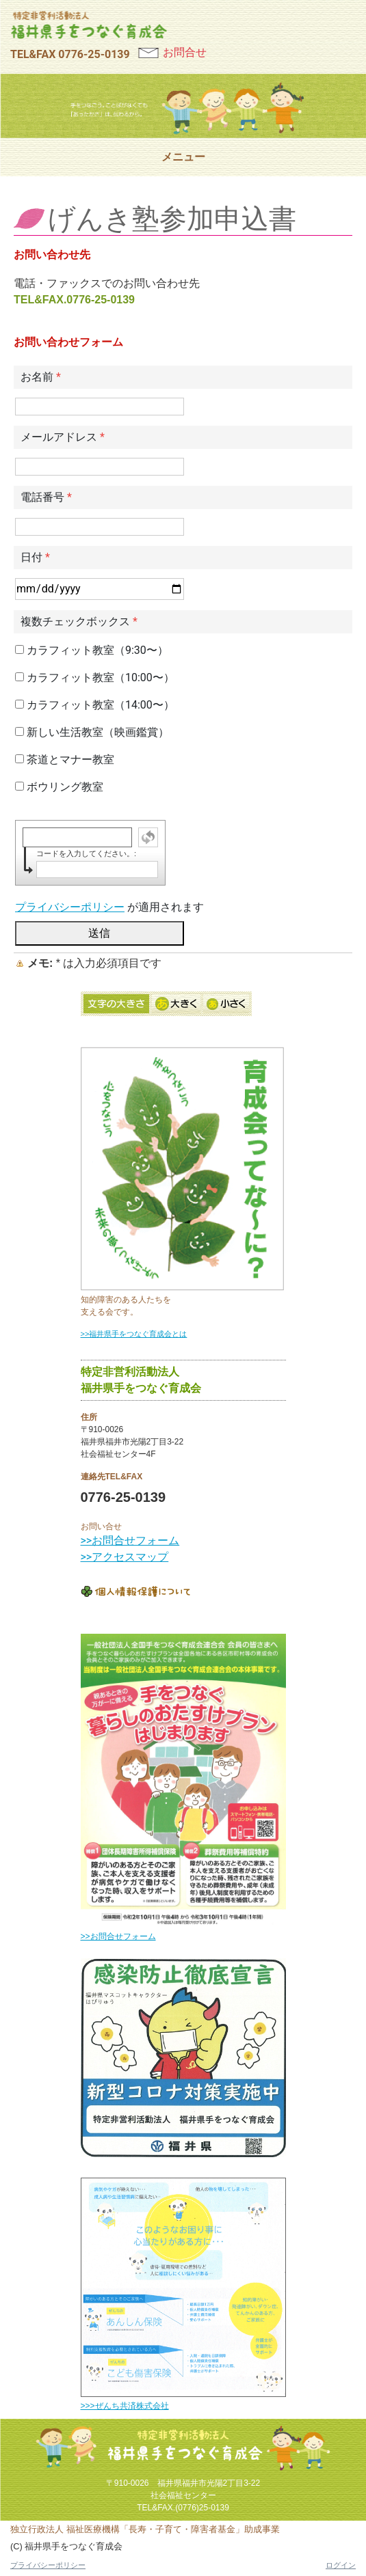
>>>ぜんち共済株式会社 (125, 2406)
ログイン (341, 2565)
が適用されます (109, 907)
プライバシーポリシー (70, 907)
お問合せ (185, 52)
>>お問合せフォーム (130, 1540)
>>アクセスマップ (125, 1556)
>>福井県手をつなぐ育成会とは (134, 1334)
